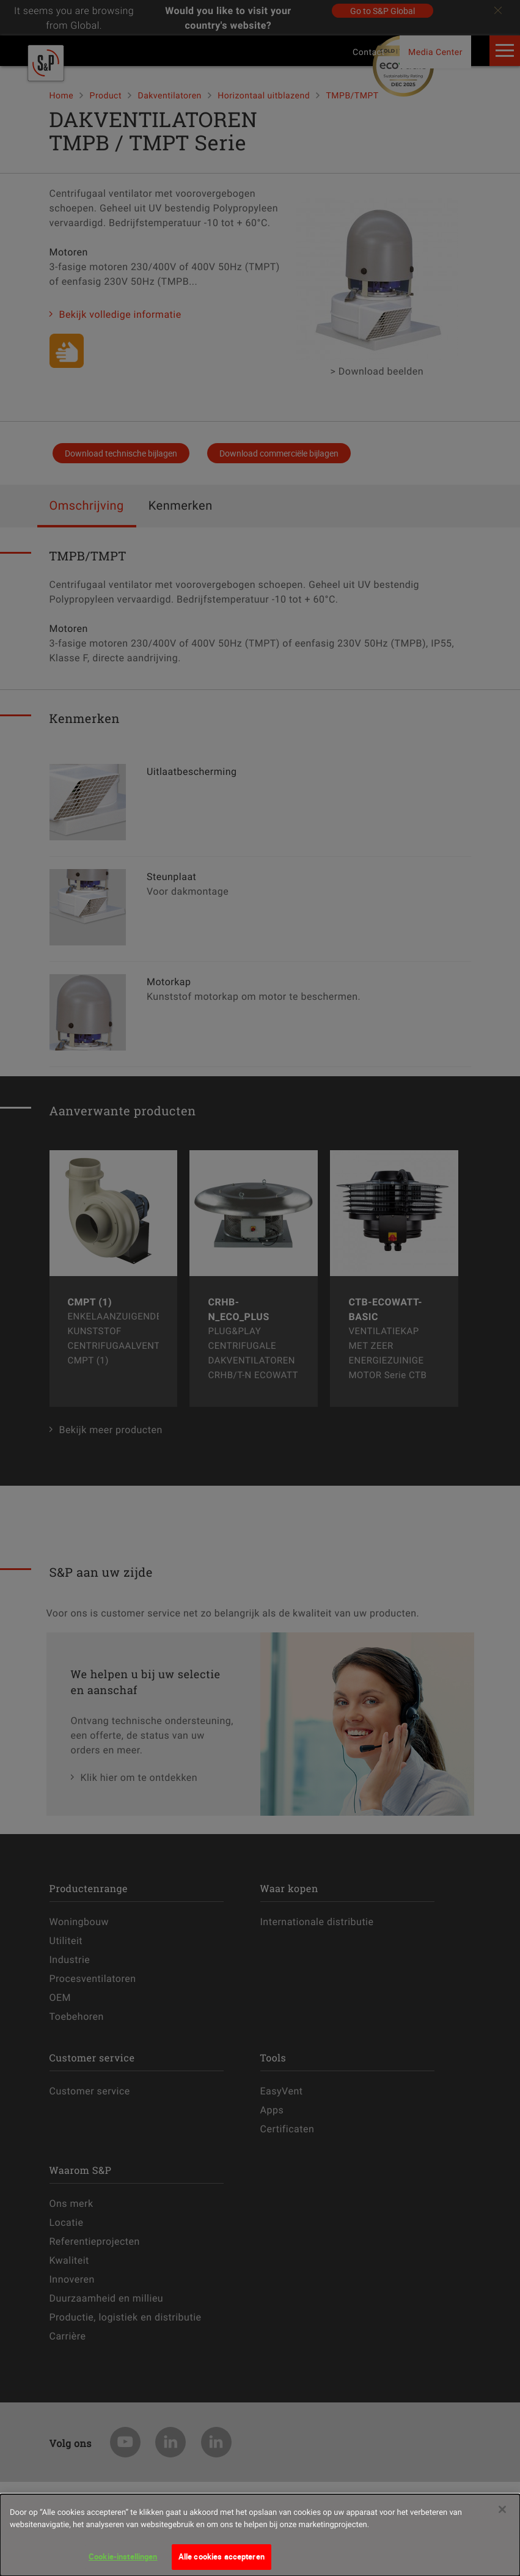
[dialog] (260, 2535)
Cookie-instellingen (123, 2556)
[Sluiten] (502, 2509)
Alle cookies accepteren (221, 2556)
